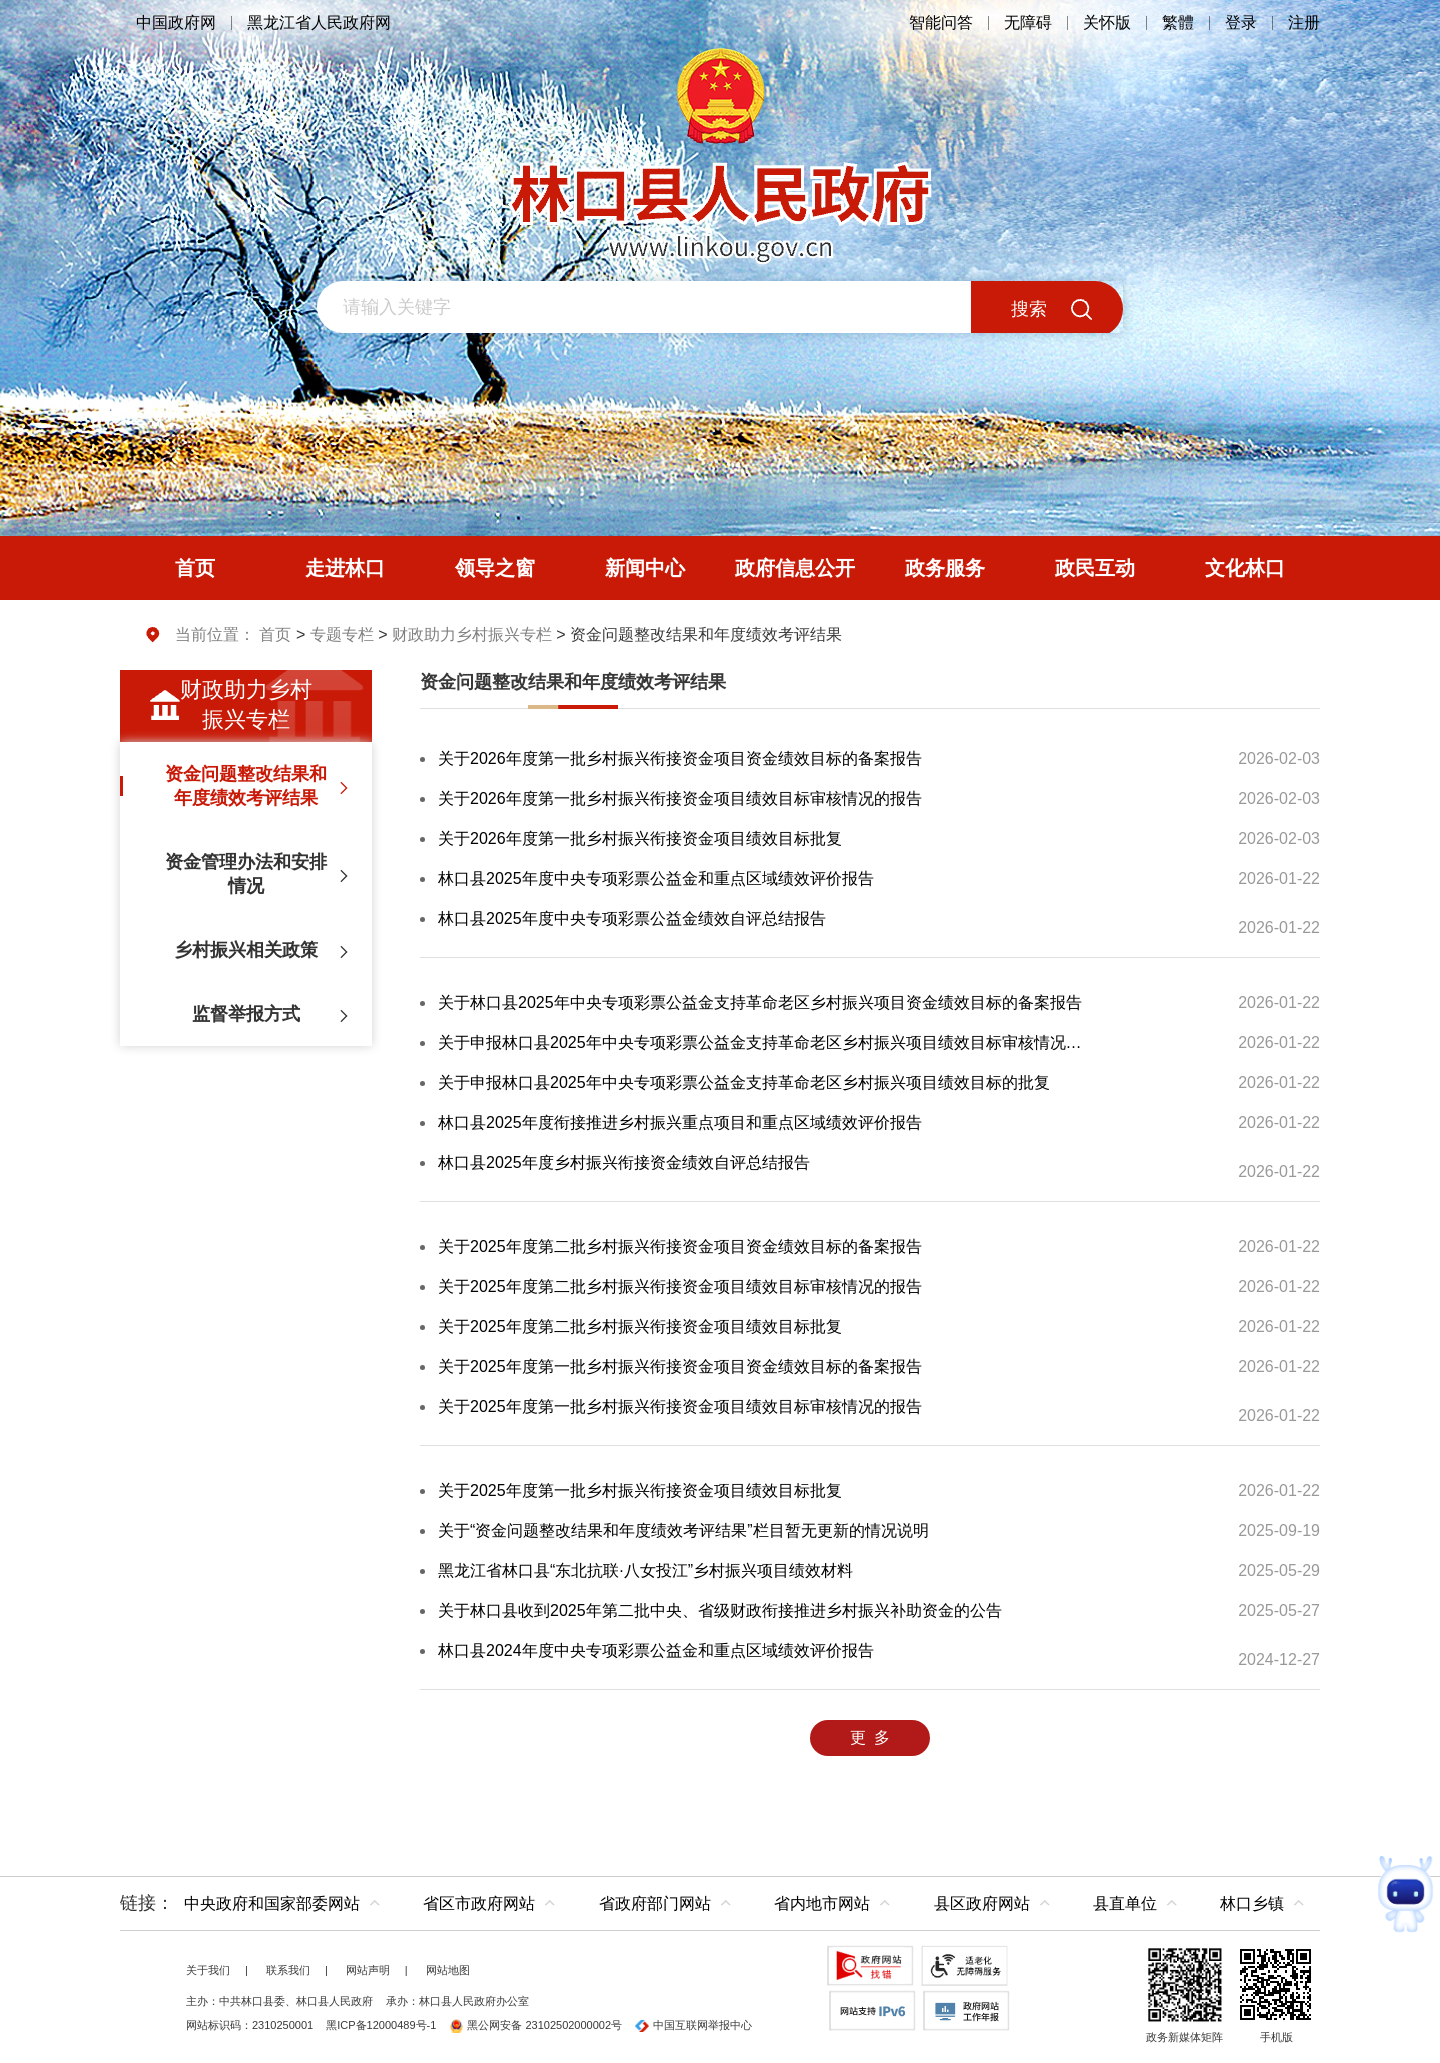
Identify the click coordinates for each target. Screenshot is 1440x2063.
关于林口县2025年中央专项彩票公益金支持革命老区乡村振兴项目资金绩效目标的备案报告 (760, 1002)
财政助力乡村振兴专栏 (472, 634)
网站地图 (448, 1970)
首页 (275, 634)
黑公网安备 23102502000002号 (535, 2025)
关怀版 (1107, 22)
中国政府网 (176, 22)
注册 (1304, 22)
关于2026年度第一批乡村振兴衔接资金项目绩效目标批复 (640, 838)
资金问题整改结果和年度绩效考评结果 (573, 682)
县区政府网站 (982, 1903)
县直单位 (1125, 1903)
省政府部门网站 (655, 1903)
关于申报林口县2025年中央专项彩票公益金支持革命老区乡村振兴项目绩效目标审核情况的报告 (761, 1042)
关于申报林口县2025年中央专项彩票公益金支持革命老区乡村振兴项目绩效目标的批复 (744, 1082)
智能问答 (941, 22)
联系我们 (288, 1970)
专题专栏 (342, 634)
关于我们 (208, 1970)
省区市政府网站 (479, 1903)
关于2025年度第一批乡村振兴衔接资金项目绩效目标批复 (640, 1490)
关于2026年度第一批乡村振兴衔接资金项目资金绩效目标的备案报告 (680, 758)
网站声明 (368, 1970)
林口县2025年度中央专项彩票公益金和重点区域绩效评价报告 (656, 878)
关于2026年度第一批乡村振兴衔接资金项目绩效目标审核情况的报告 (680, 798)
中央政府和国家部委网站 (272, 1903)
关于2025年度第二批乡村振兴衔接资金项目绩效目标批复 (640, 1326)
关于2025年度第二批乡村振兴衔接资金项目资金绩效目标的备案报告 (680, 1246)
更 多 (870, 1737)
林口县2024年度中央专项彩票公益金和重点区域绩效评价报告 (656, 1650)
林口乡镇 (1252, 1903)
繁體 (1178, 22)
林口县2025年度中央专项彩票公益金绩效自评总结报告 (632, 918)
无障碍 (1028, 22)
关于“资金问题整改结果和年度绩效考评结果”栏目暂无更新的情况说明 (683, 1530)
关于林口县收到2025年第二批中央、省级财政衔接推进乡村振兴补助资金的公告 (720, 1610)
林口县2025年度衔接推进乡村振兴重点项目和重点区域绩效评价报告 (680, 1122)
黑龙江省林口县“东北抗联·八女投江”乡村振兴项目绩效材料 (645, 1570)
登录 (1241, 22)
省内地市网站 (822, 1903)
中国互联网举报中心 (693, 2025)
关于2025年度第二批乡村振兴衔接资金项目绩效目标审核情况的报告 (680, 1286)
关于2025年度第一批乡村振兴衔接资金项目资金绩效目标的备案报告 (680, 1366)
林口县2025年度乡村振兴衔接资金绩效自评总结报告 (624, 1162)
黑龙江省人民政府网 (319, 22)
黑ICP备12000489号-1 (381, 2025)
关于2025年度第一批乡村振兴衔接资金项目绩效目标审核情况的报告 (680, 1406)
